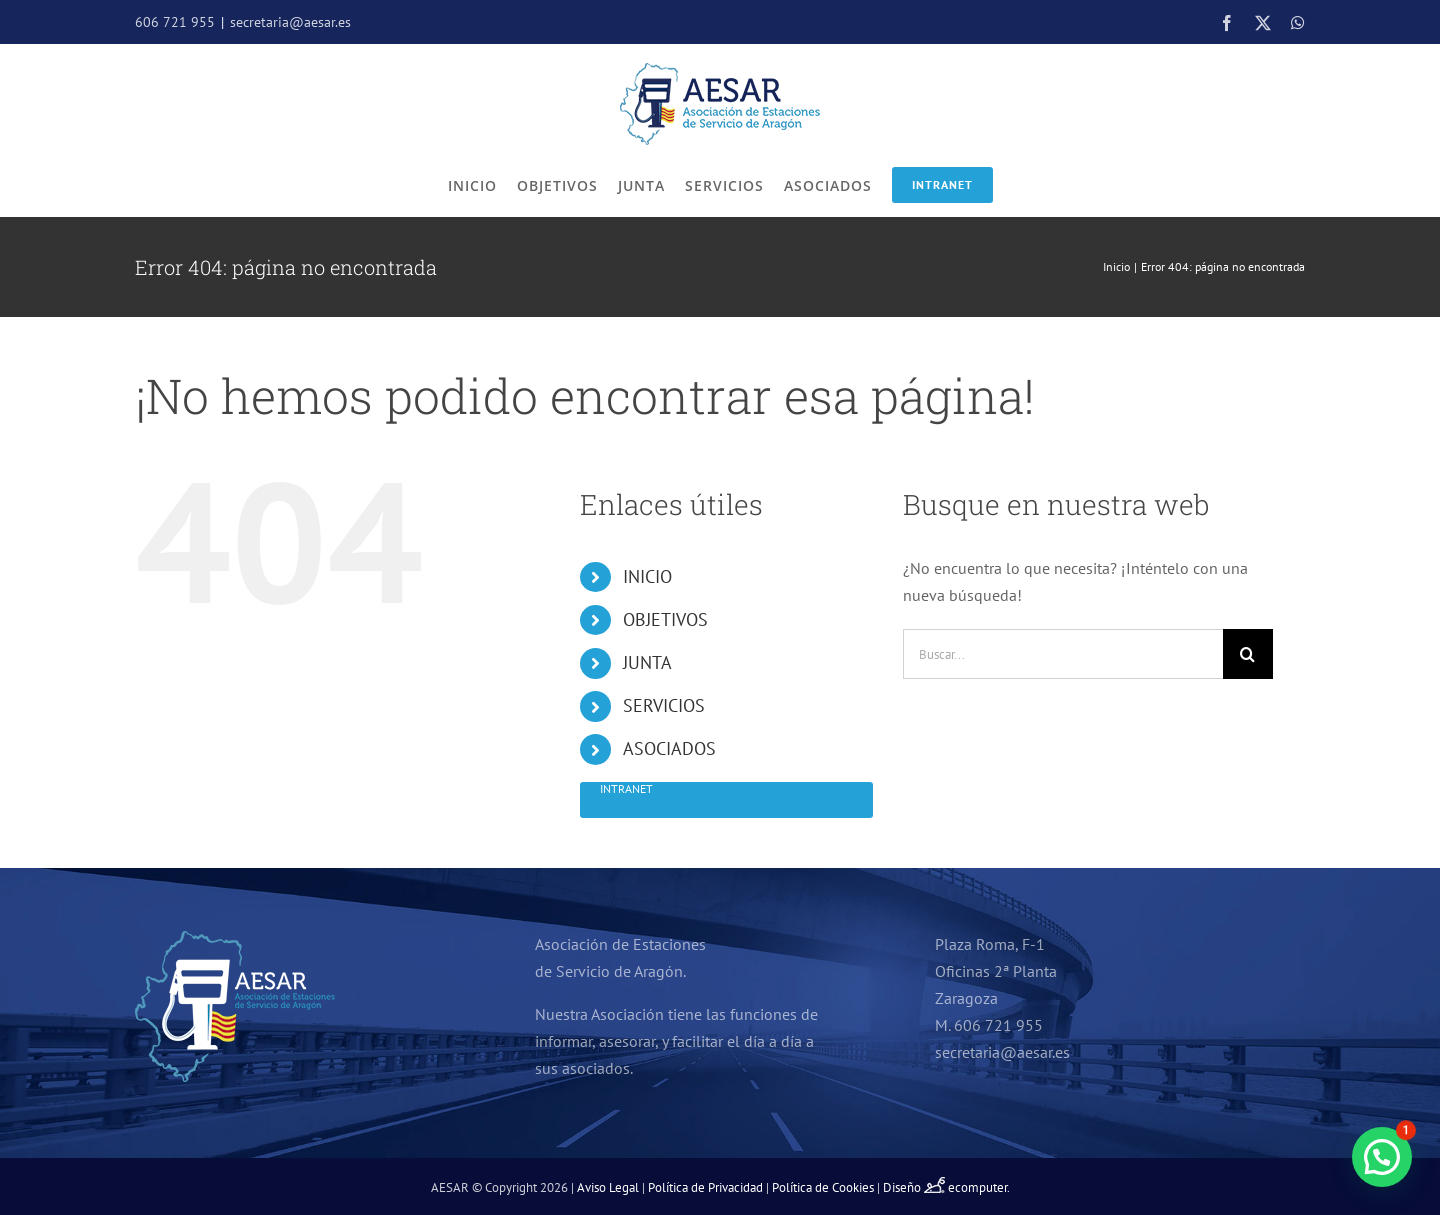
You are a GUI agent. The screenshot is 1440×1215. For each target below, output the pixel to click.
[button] (1382, 1157)
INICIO (647, 576)
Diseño (915, 1187)
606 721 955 (175, 22)
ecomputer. (979, 1187)
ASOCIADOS (669, 748)
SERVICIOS (664, 705)
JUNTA (647, 662)
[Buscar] (1248, 654)
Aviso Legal (608, 1187)
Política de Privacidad (705, 1187)
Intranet (942, 184)
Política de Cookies (823, 1187)
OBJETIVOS (665, 619)
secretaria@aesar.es (290, 22)
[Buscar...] (1063, 654)
